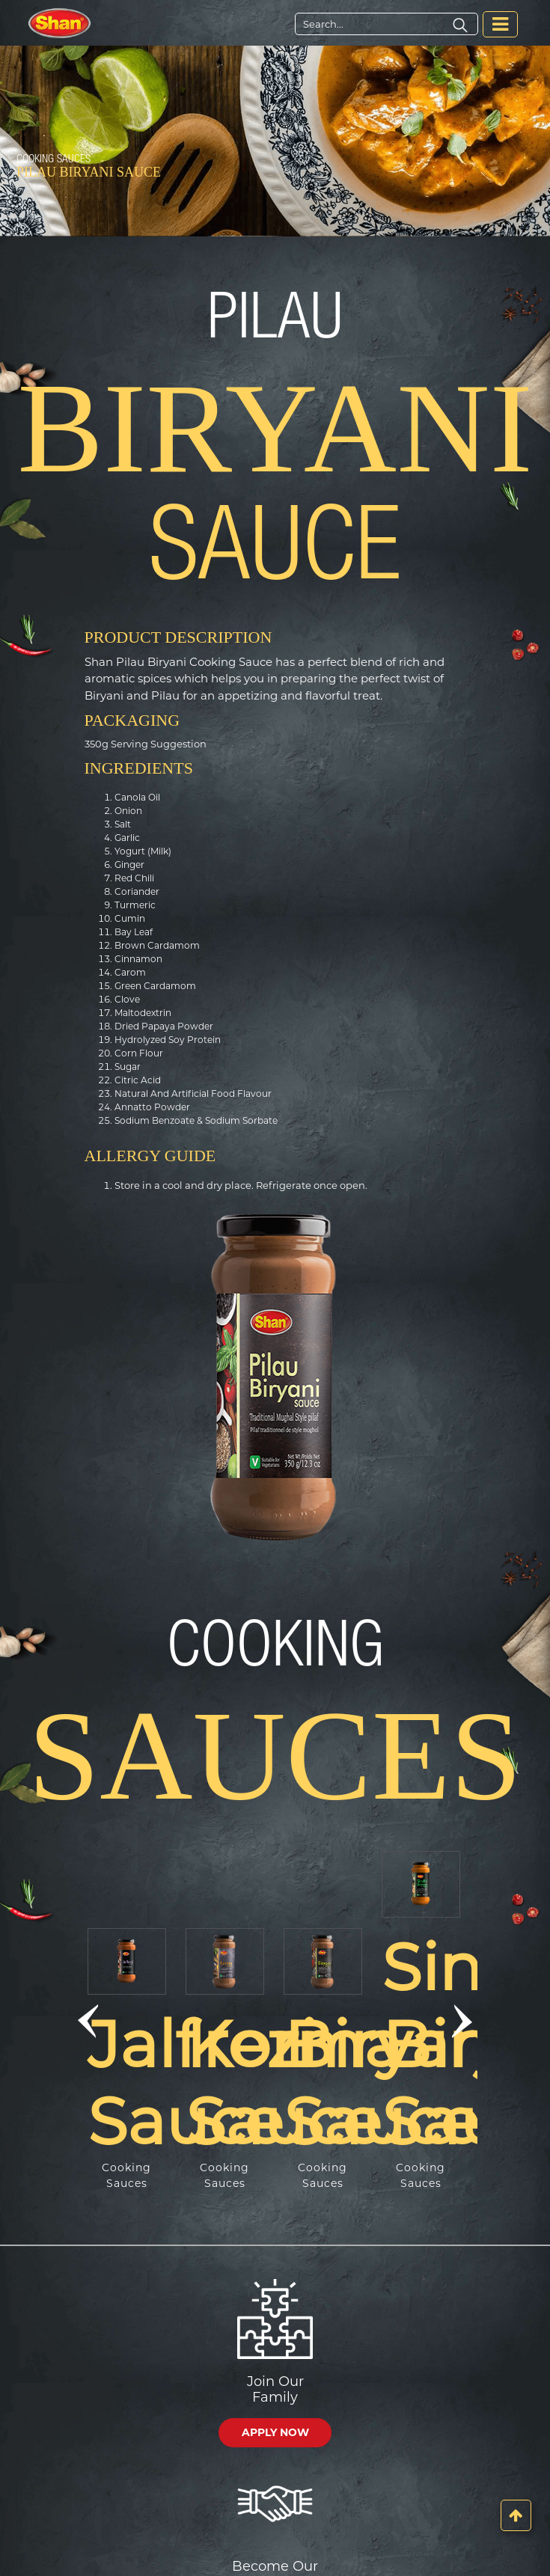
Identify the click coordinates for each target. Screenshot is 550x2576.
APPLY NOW (275, 2432)
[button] (88, 2021)
